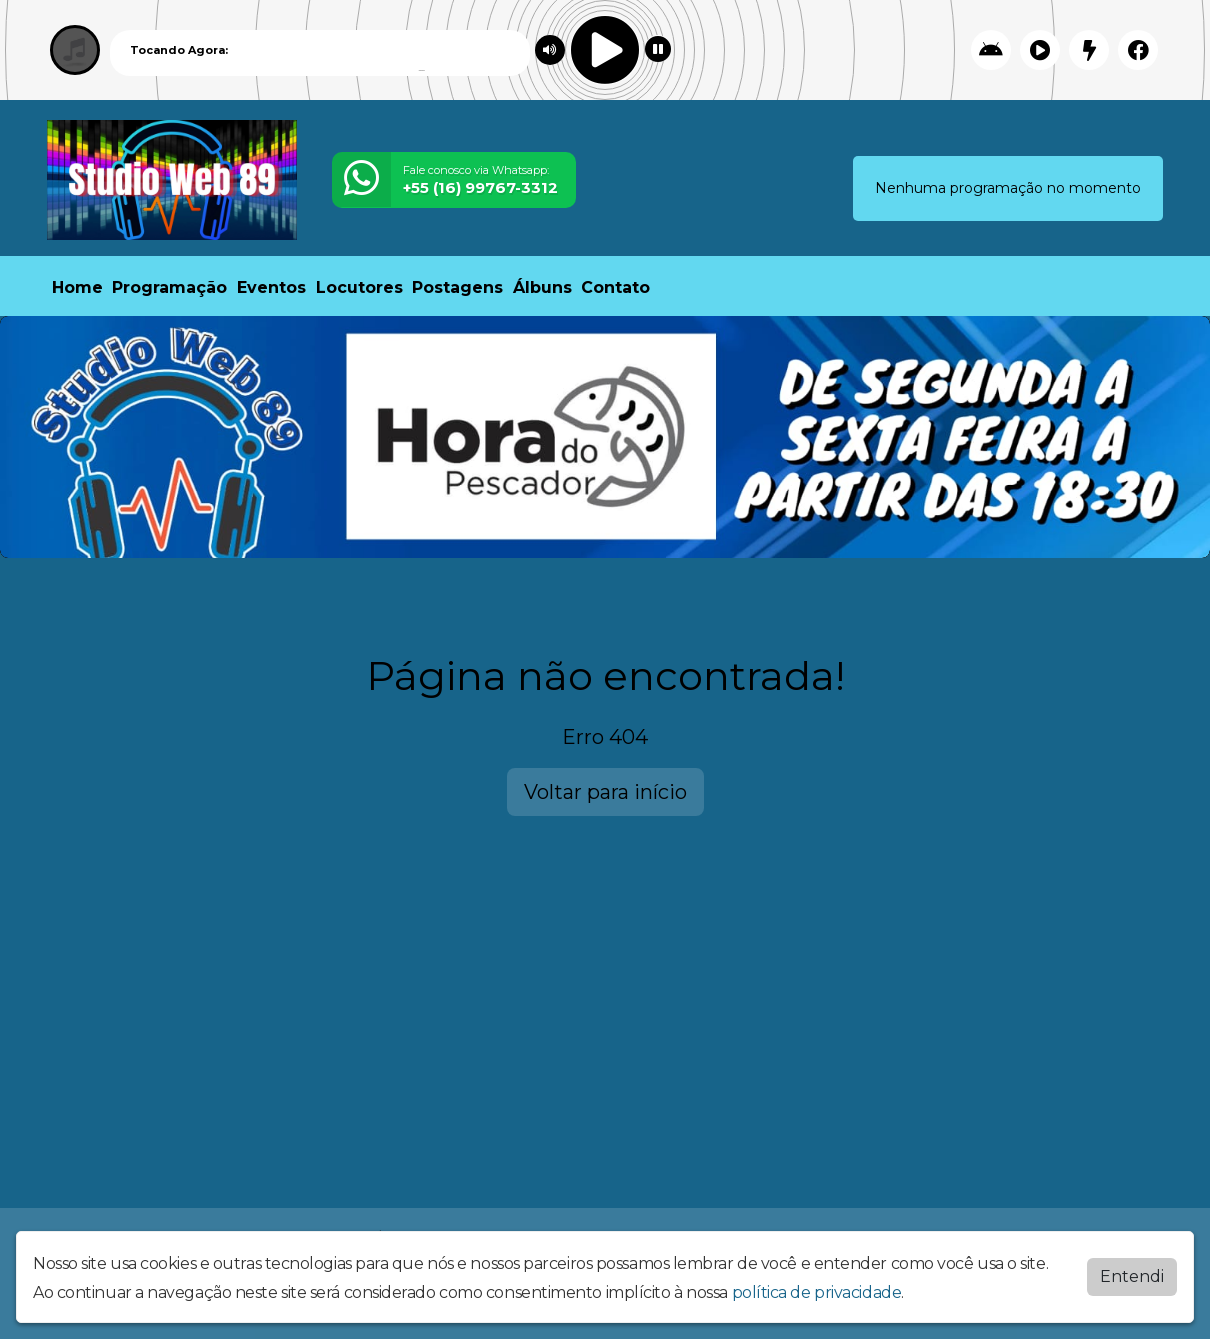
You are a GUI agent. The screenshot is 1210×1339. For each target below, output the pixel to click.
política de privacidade (817, 1292)
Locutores (359, 287)
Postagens (457, 287)
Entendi (1132, 1276)
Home (77, 287)
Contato (615, 287)
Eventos (271, 287)
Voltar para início (605, 792)
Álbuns (542, 287)
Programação (169, 287)
